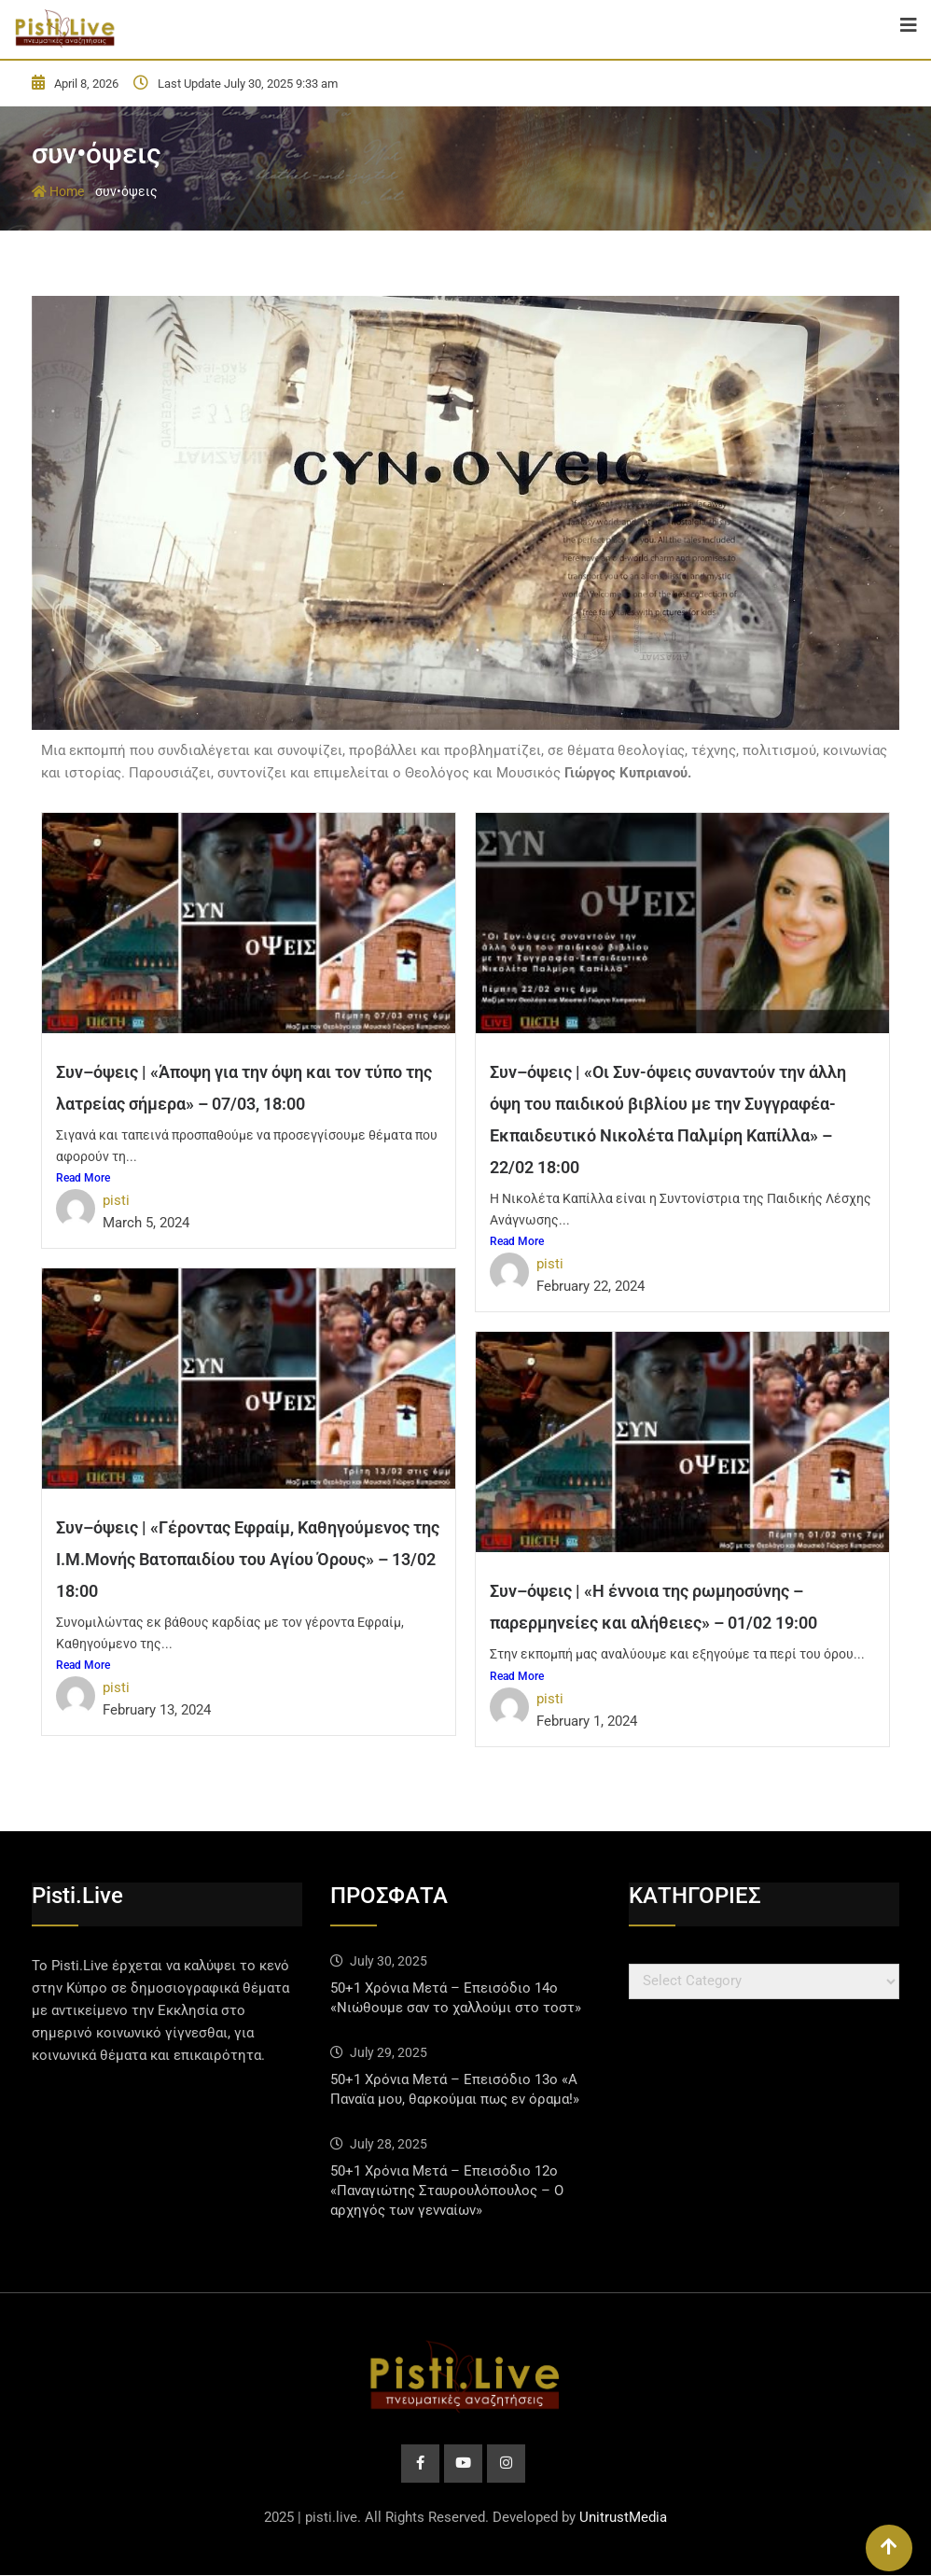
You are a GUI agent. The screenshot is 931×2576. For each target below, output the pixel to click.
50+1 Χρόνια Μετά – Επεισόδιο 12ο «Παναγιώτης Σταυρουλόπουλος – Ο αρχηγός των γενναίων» (446, 2191)
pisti (116, 1200)
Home (58, 191)
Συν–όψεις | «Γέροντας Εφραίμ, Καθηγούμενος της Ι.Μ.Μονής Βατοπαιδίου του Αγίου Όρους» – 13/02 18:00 (247, 1559)
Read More (83, 1177)
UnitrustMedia (623, 2518)
